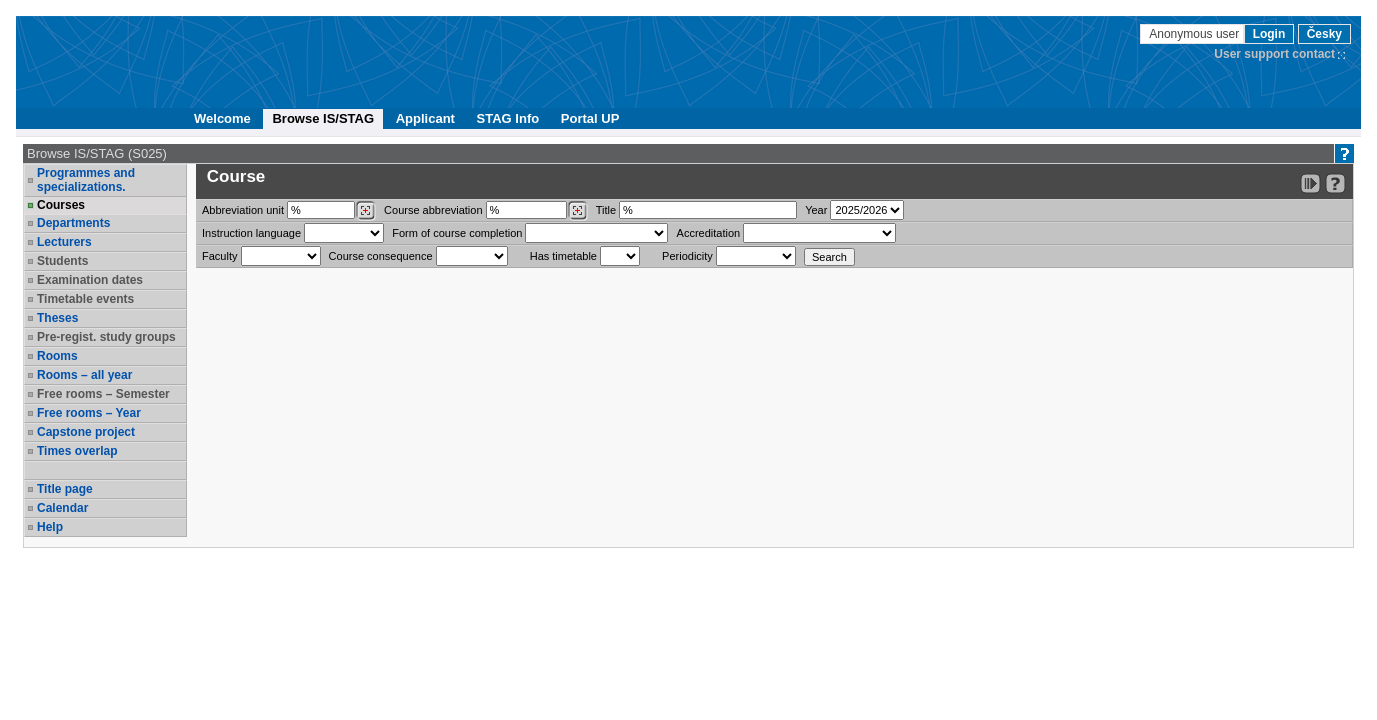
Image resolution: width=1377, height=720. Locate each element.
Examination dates (90, 280)
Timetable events (85, 299)
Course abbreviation (433, 210)
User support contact (1274, 54)
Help (50, 527)
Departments (73, 223)
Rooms (57, 356)
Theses (57, 318)
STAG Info (508, 118)
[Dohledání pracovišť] (365, 211)
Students (62, 261)
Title (606, 210)
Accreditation (709, 233)
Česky (1324, 34)
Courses (61, 205)
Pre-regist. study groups (106, 337)
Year (816, 210)
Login (1269, 34)
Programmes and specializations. (86, 180)
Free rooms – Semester (103, 394)
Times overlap (77, 451)
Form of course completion (457, 233)
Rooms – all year (84, 375)
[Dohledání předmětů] (577, 211)
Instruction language (251, 233)
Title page (65, 489)
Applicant (425, 118)
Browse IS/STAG (323, 118)
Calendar (62, 508)
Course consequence (381, 256)
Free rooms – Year (89, 413)
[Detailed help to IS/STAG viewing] (1335, 183)
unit (243, 210)
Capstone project (86, 432)
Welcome (222, 118)
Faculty (219, 256)
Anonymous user (1195, 34)
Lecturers (64, 242)
